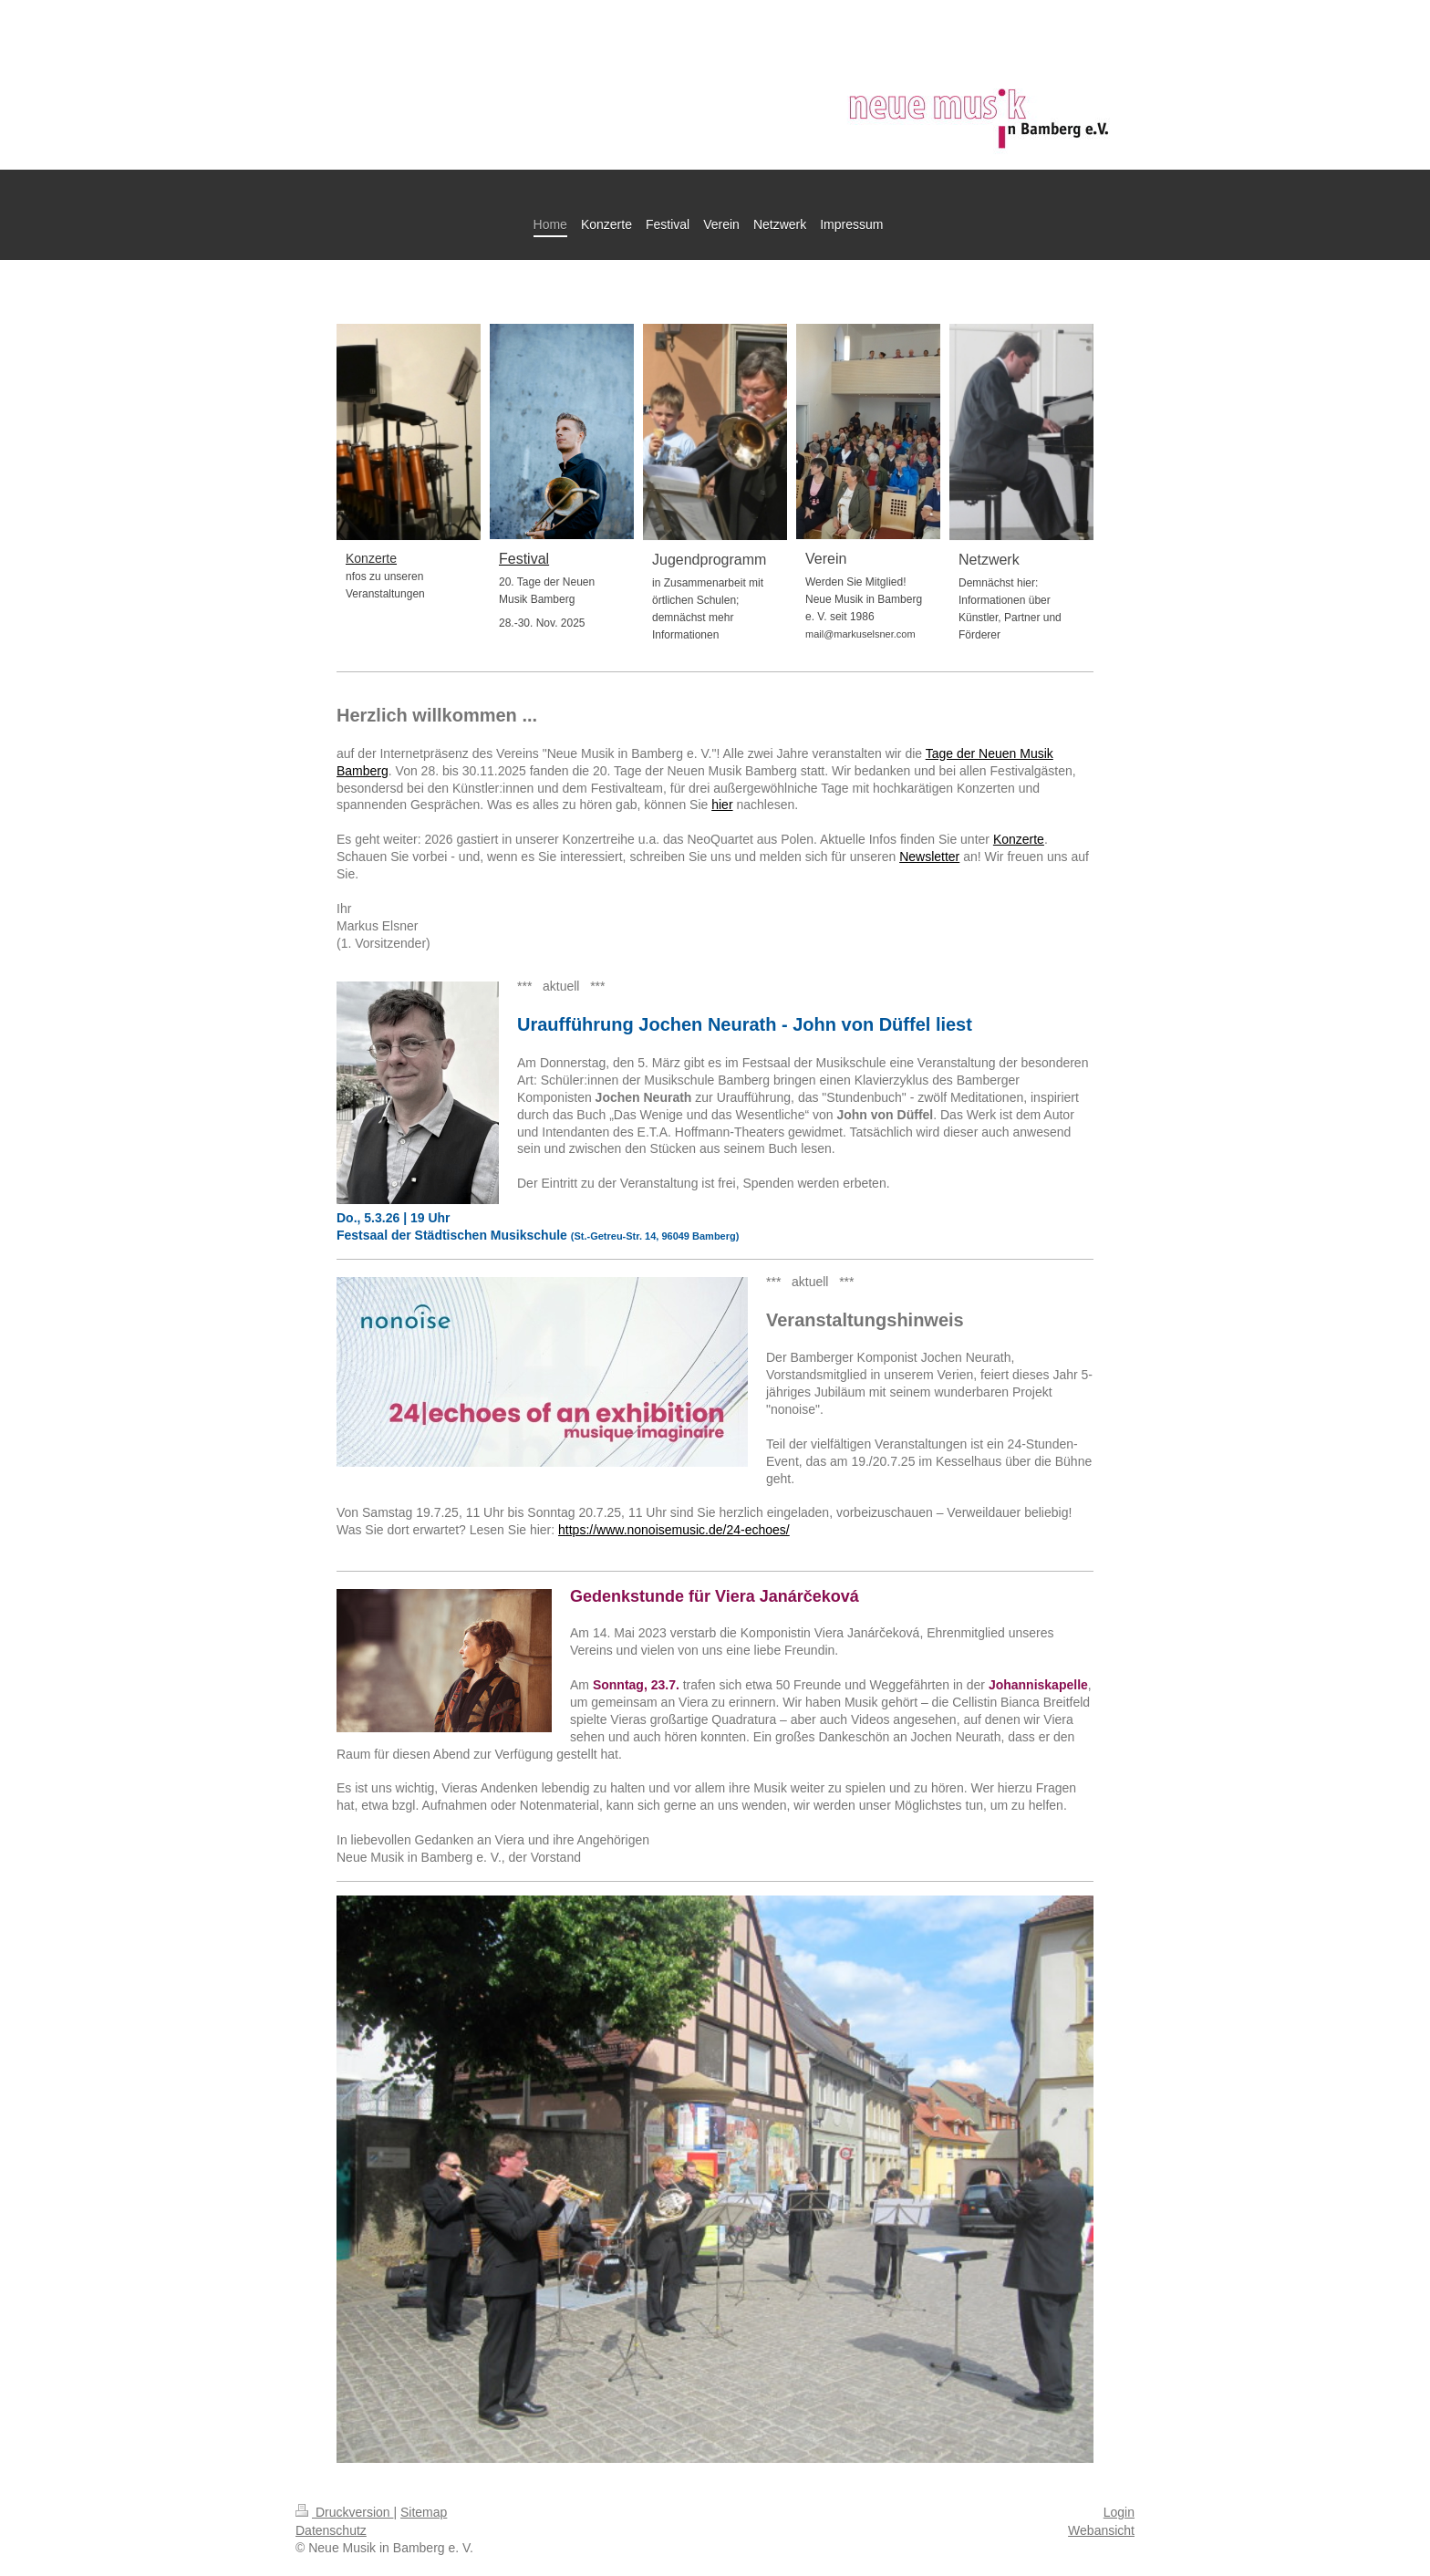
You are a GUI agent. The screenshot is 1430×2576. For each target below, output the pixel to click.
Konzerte (1018, 839)
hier (721, 804)
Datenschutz (331, 2530)
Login (1119, 2512)
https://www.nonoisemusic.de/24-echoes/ (674, 1529)
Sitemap (423, 2512)
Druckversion (344, 2512)
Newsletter (929, 856)
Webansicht (1101, 2530)
